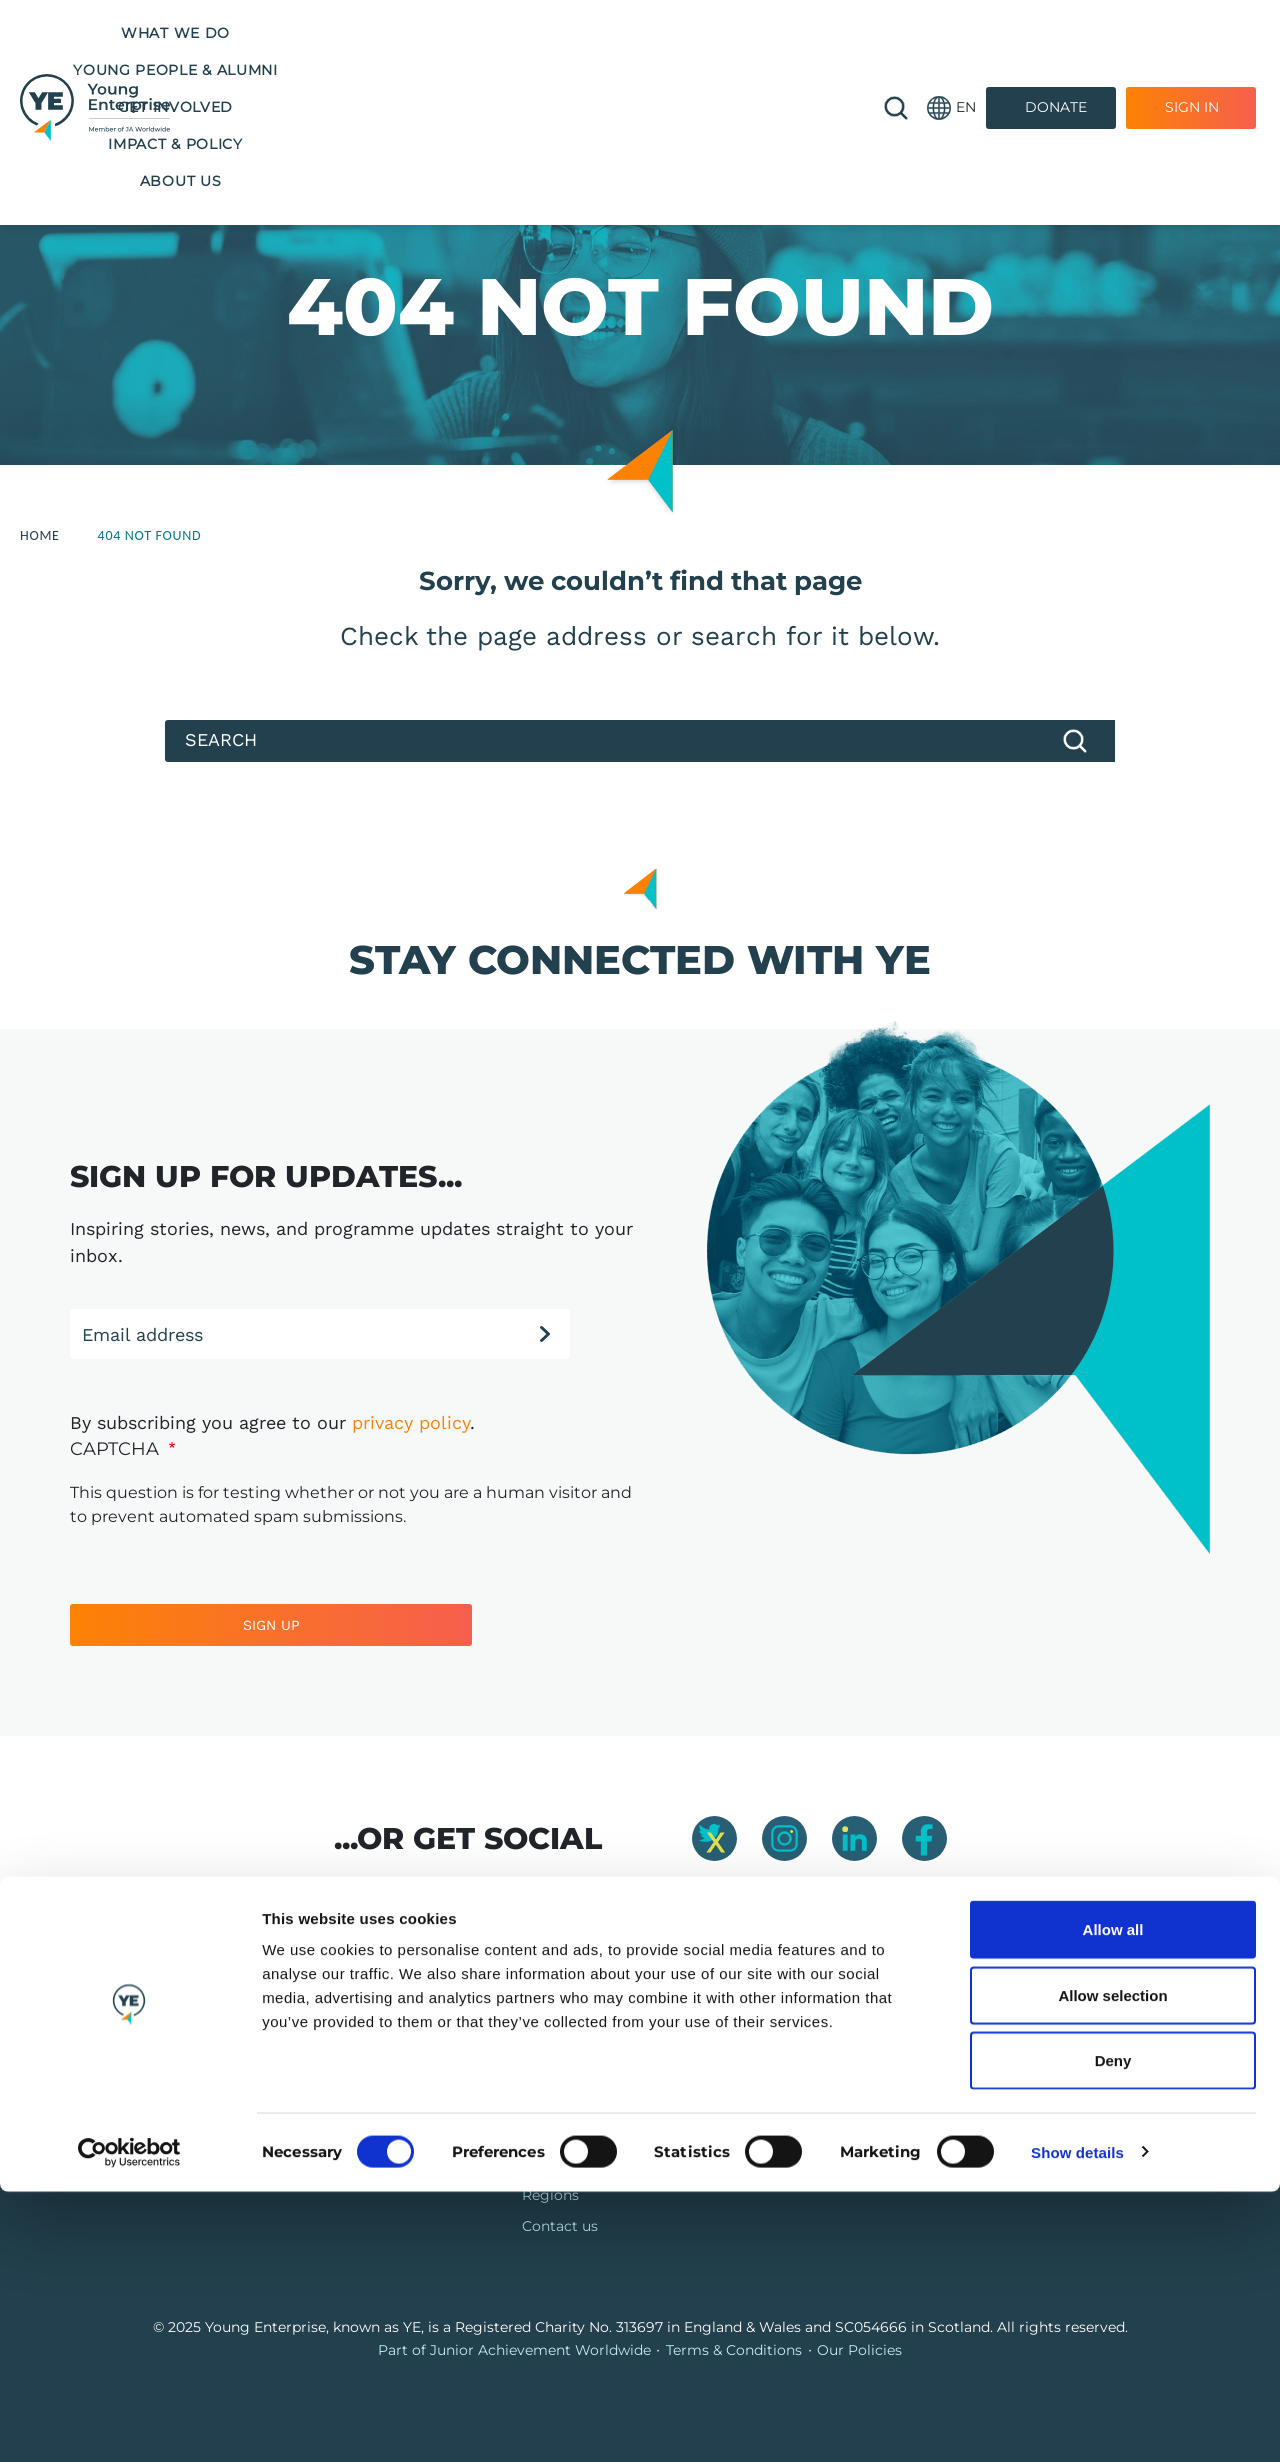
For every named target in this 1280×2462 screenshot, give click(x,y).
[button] (951, 52)
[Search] (640, 741)
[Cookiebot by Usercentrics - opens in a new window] (129, 2423)
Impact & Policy (768, 33)
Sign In (1192, 52)
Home (40, 535)
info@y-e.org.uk (1054, 2133)
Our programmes (583, 2102)
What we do (248, 33)
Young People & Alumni (431, 33)
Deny (1113, 2330)
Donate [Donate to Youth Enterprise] (1056, 52)
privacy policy (411, 1422)
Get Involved (617, 33)
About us (520, 70)
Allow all (1113, 2199)
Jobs (784, 2102)
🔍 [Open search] (896, 52)
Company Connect (833, 2133)
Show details (1077, 2422)
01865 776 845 (1048, 2102)
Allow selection (1112, 2265)
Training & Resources (595, 2133)
